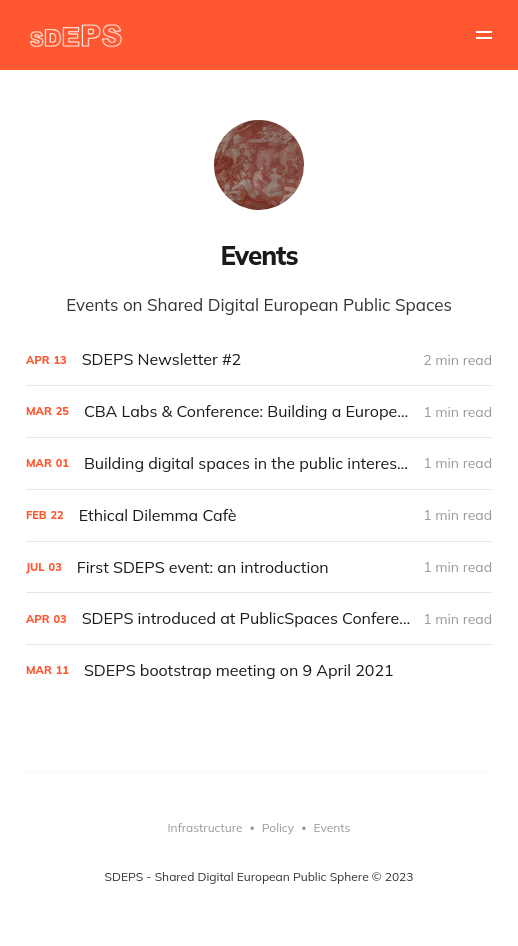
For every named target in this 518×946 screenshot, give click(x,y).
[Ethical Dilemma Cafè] (259, 515)
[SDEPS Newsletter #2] (259, 359)
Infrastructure (205, 827)
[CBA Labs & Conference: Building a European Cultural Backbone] (259, 411)
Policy (278, 827)
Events (332, 827)
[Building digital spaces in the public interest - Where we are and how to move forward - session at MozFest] (259, 463)
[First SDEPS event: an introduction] (259, 567)
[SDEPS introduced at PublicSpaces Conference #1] (259, 618)
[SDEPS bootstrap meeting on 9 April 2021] (259, 670)
